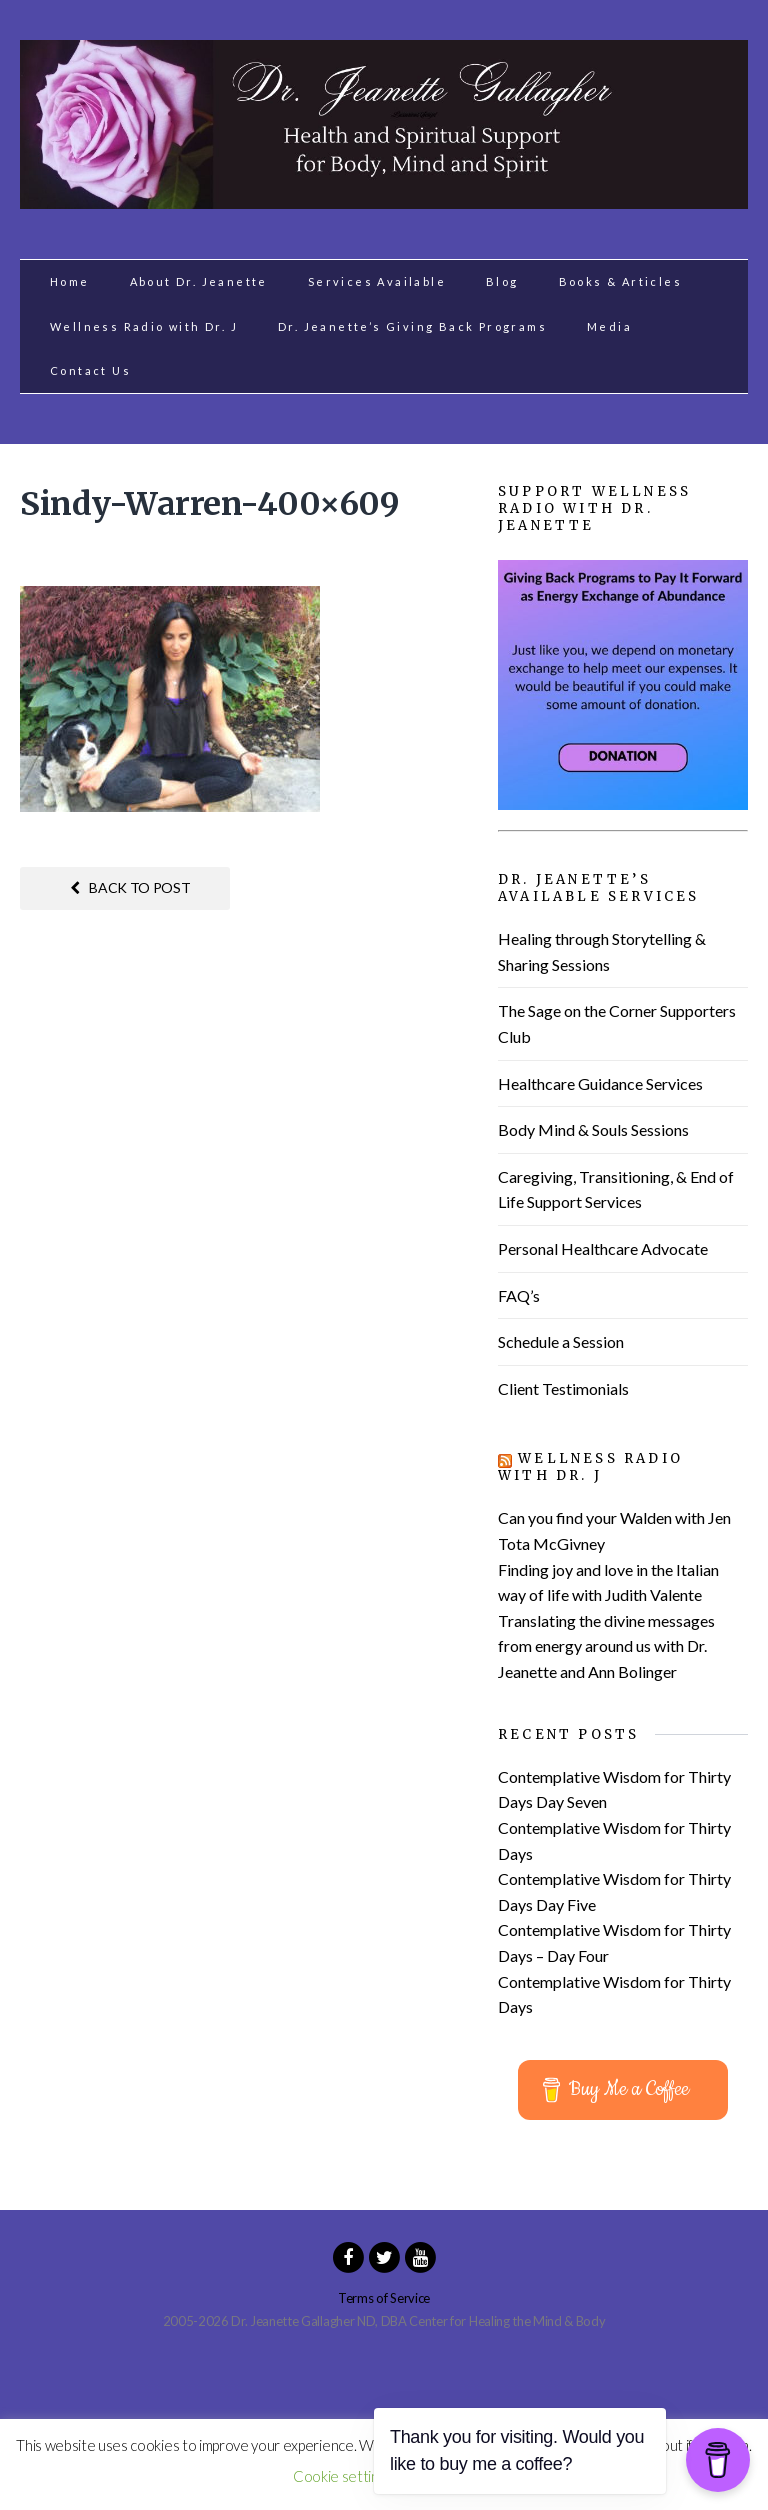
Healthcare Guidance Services (600, 1083)
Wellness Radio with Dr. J (144, 326)
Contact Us (90, 370)
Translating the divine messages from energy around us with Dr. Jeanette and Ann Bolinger (606, 1646)
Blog (502, 281)
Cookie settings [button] (342, 2476)
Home (70, 281)
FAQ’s (519, 1295)
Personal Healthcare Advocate (603, 1248)
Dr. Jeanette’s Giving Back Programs (412, 326)
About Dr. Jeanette (199, 281)
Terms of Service (384, 2298)
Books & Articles (620, 281)
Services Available (377, 281)
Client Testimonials (563, 1388)
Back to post (130, 887)
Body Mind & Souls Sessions (593, 1129)
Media (609, 326)
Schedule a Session (561, 1341)
